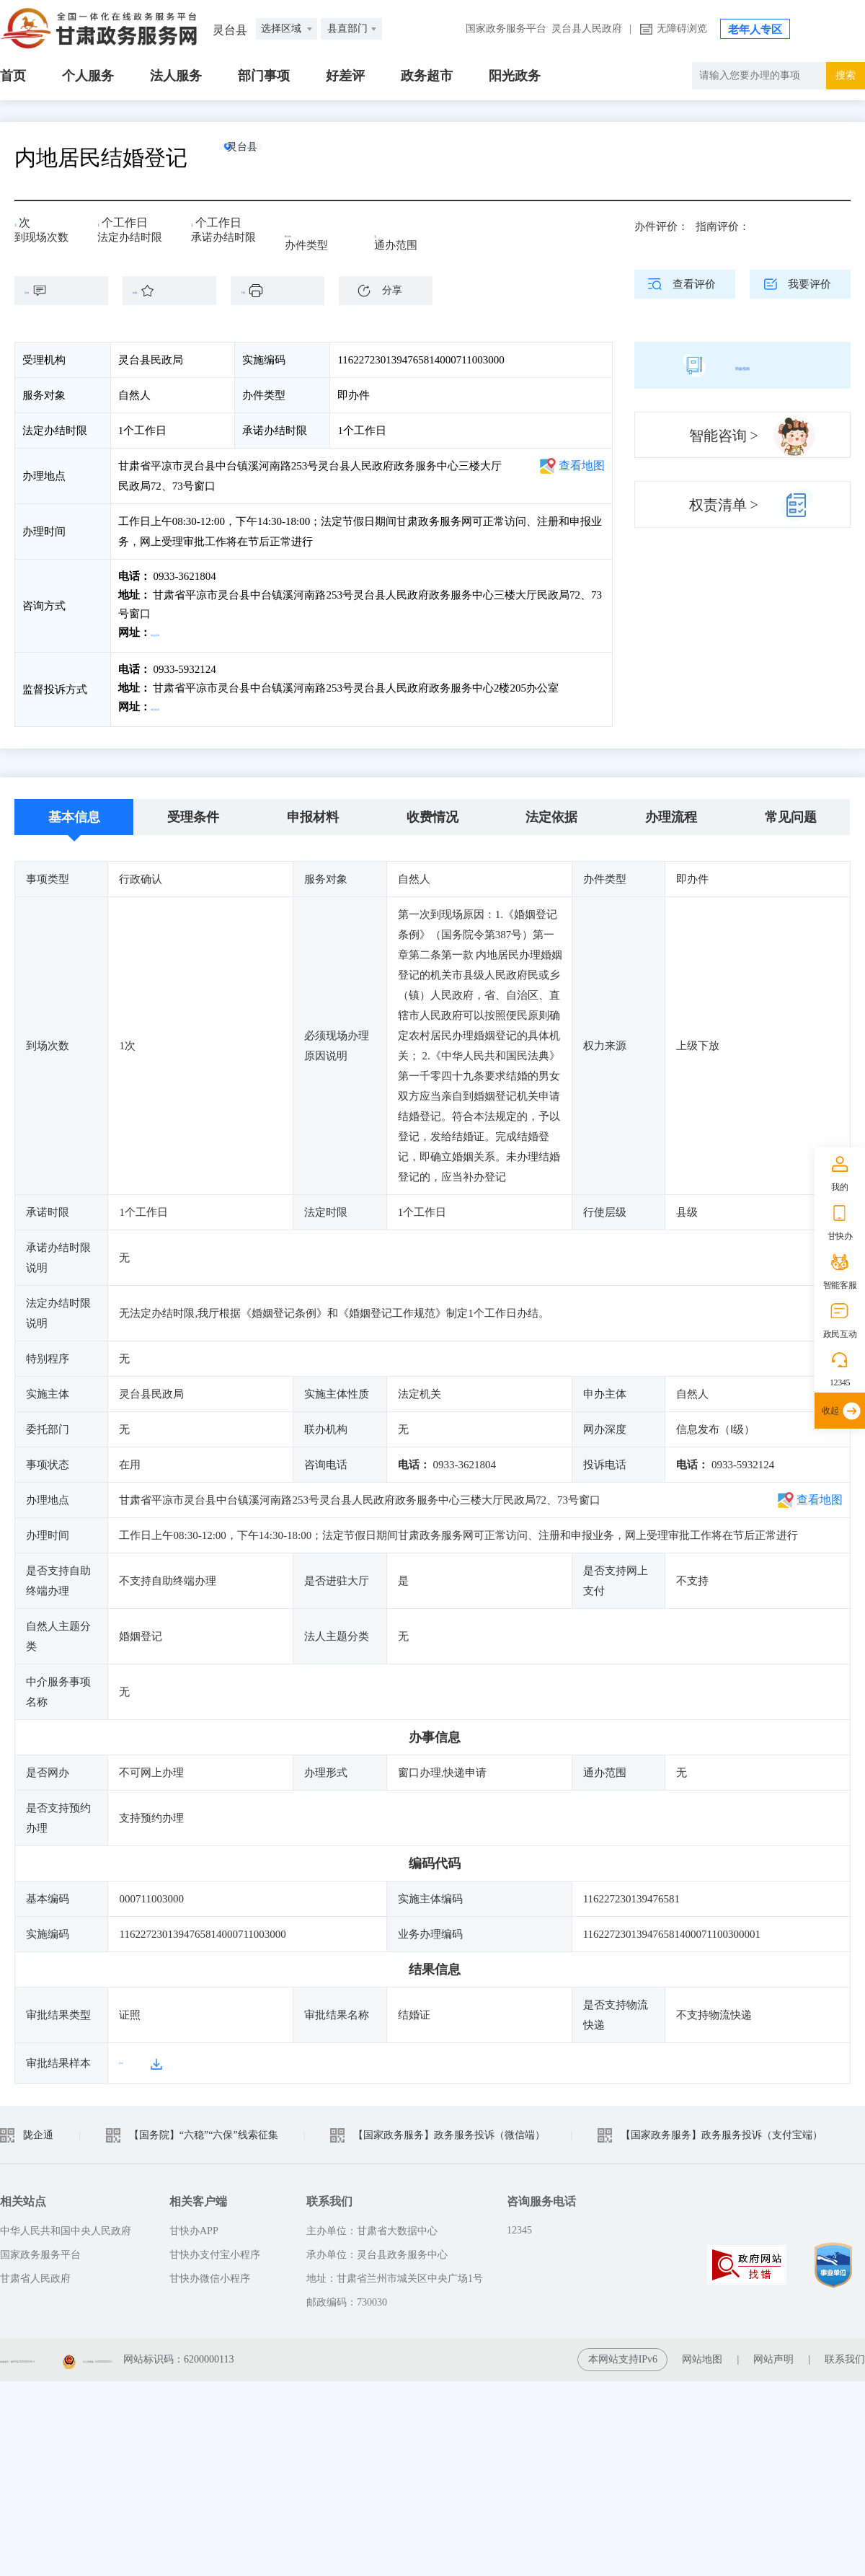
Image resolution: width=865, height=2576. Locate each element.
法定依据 (551, 811)
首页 (13, 76)
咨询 (68, 290)
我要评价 (809, 284)
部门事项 (264, 76)
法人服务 (176, 76)
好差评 (345, 76)
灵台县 (270, 157)
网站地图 (702, 2352)
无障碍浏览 (682, 28)
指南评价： (723, 226)
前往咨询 (174, 632)
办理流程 (671, 811)
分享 (392, 290)
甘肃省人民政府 (35, 2272)
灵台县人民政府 (586, 28)
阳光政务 (515, 76)
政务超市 (427, 76)
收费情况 (432, 811)
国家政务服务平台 (506, 28)
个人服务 (88, 76)
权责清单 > (723, 505)
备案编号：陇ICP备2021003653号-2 (77, 2352)
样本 (130, 2057)
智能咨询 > (723, 436)
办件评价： (661, 226)
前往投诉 (174, 704)
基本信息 (74, 811)
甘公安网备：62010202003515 (260, 2352)
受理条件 (193, 811)
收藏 (176, 290)
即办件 (301, 232)
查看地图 (582, 465)
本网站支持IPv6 (622, 2352)
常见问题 (791, 811)
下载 (285, 290)
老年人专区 (755, 29)
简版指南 (742, 365)
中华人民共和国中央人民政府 (65, 2224)
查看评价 (694, 284)
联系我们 (845, 2352)
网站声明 (773, 2352)
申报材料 (313, 811)
